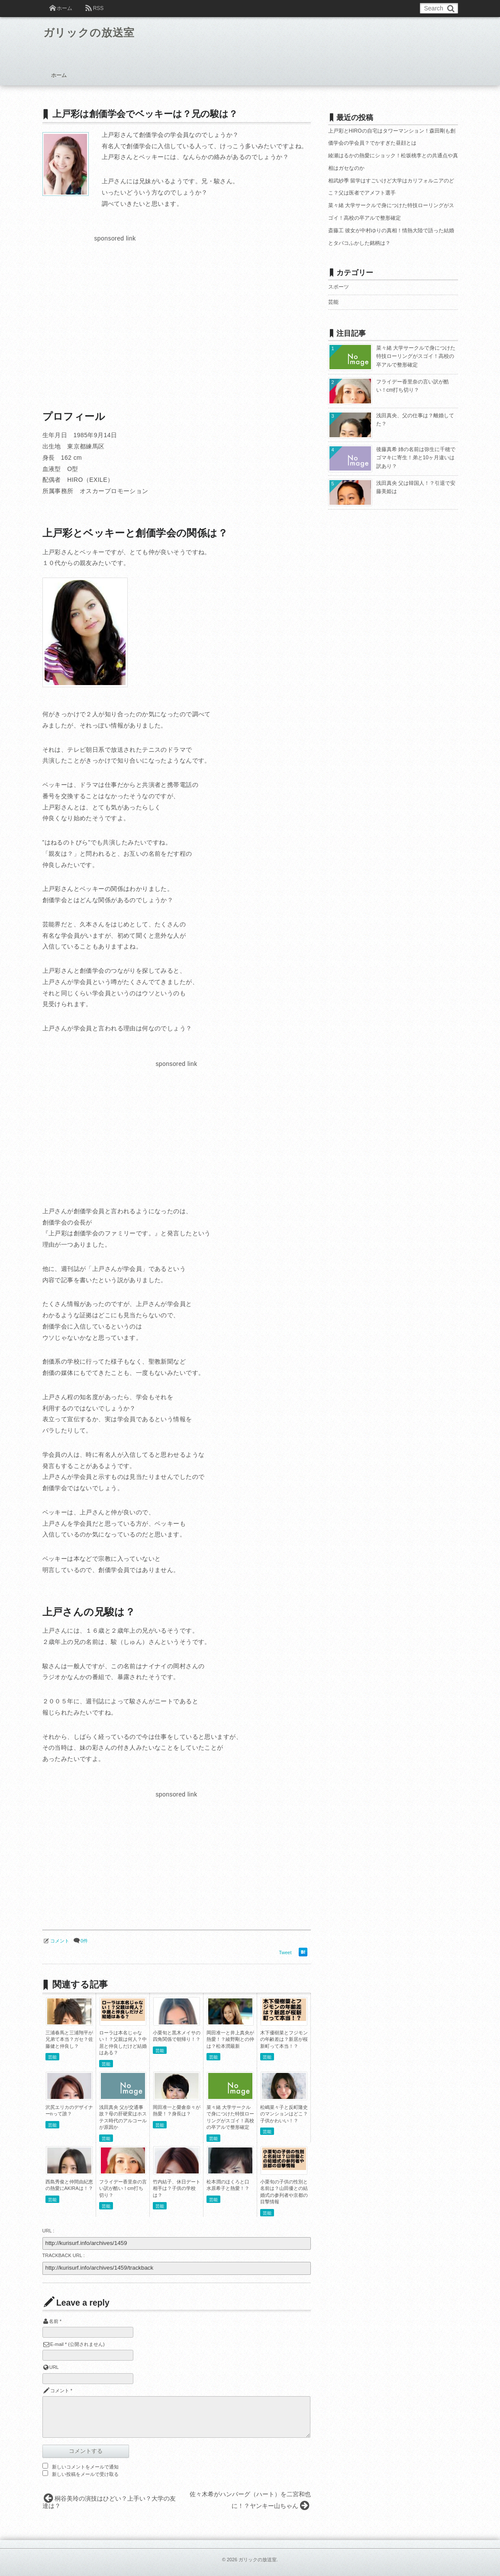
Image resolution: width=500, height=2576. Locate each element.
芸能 (52, 2057)
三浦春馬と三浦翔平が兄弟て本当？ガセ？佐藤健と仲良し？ (69, 2039)
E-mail (57, 2344)
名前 (53, 2321)
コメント (59, 1940)
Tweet (285, 1952)
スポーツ (338, 287)
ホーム (64, 8)
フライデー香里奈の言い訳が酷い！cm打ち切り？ (123, 2188)
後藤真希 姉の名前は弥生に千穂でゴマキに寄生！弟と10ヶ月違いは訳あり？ (415, 457)
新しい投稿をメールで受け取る (85, 2474)
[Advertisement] (115, 305)
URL (54, 2367)
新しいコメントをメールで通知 (85, 2466)
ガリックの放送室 (95, 34)
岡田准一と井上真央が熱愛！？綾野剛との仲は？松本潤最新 (230, 2039)
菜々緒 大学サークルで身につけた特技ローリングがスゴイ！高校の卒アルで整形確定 (415, 356)
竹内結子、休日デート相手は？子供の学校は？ (176, 2188)
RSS (98, 8)
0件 (84, 1940)
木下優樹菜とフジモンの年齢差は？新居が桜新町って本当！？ (284, 2039)
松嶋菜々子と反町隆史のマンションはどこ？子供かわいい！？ (284, 2114)
